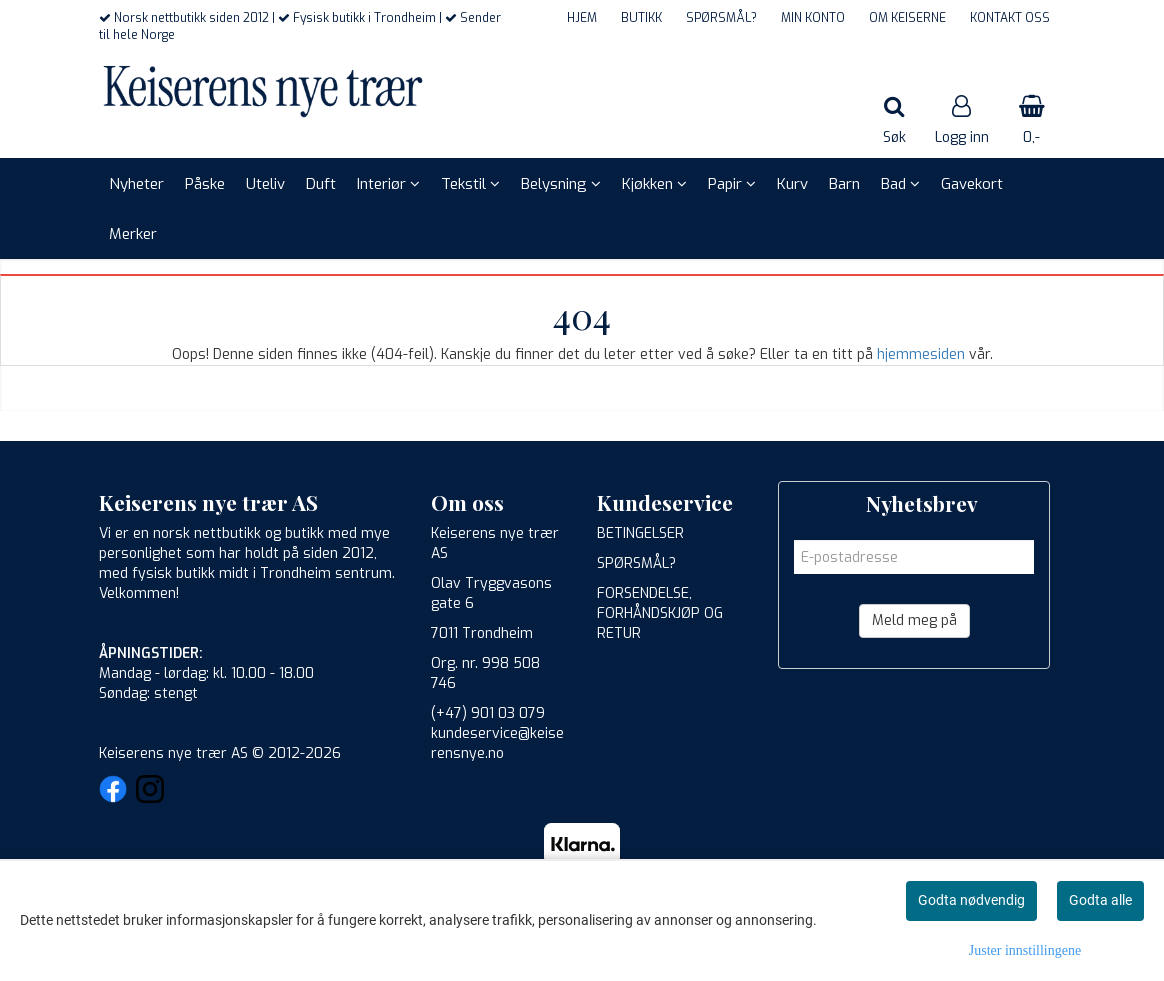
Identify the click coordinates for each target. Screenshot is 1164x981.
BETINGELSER (640, 533)
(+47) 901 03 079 (488, 713)
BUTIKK (641, 18)
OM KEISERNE (907, 18)
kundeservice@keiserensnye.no (497, 743)
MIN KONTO (813, 18)
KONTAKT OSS (1010, 18)
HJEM (582, 18)
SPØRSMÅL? (721, 18)
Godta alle (1100, 900)
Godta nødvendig (971, 900)
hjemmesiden (921, 354)
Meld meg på (914, 620)
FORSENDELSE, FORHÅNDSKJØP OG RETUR (660, 613)
